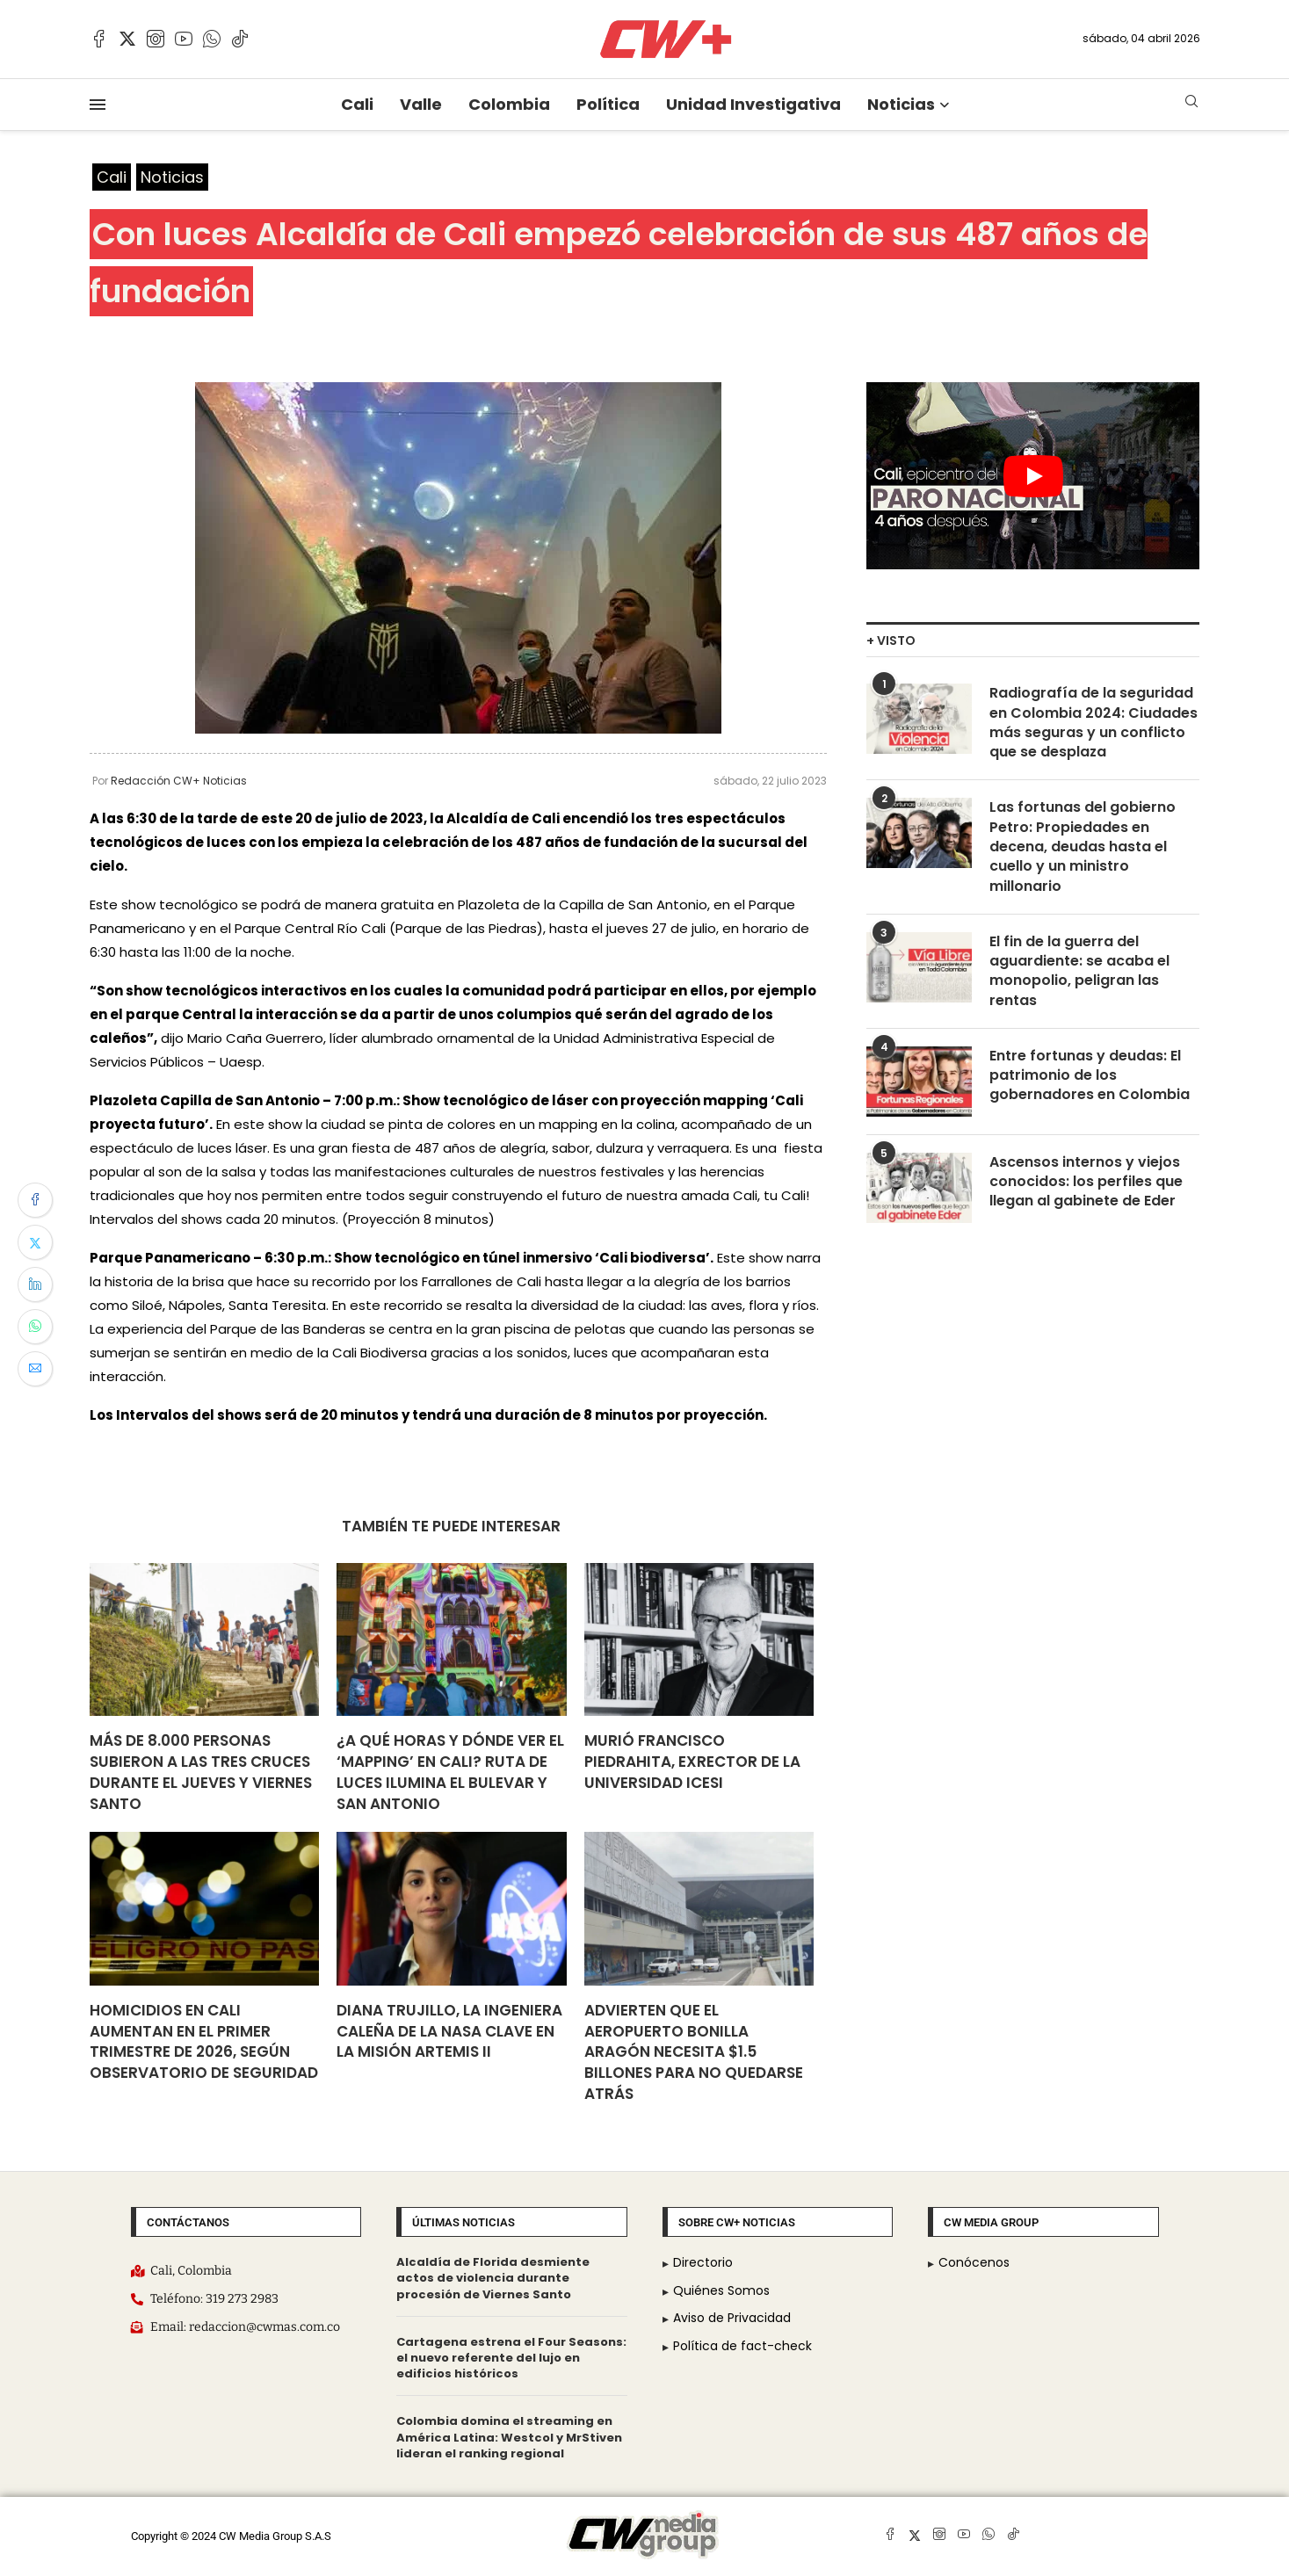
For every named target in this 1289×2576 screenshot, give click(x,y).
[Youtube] (183, 38)
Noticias (901, 104)
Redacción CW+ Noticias (179, 780)
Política (608, 104)
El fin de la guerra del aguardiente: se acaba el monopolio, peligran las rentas (1079, 972)
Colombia (509, 104)
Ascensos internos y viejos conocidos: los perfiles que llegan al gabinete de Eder (1086, 1183)
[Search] (1191, 104)
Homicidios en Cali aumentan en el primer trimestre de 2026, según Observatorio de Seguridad (204, 2041)
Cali (357, 104)
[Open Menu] (97, 104)
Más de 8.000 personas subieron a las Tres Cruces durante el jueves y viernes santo (201, 1771)
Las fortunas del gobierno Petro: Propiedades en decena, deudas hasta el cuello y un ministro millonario (1082, 848)
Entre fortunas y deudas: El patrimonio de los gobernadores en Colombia (1089, 1076)
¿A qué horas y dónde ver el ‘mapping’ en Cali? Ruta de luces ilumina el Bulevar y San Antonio (450, 1771)
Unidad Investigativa (753, 104)
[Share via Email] (35, 1368)
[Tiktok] (240, 38)
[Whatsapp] (211, 38)
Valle (421, 104)
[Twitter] (127, 38)
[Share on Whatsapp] (35, 1326)
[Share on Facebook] (35, 1200)
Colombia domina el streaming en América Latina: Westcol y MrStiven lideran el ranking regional (509, 2437)
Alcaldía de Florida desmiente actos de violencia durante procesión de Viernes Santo (493, 2278)
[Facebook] (99, 38)
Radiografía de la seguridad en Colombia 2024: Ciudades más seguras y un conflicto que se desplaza (1093, 723)
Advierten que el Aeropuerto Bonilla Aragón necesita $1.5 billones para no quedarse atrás (693, 2052)
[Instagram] (155, 38)
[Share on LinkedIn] (35, 1284)
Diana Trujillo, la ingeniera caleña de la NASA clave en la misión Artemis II (449, 2031)
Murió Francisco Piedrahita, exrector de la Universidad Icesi (692, 1761)
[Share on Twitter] (35, 1242)
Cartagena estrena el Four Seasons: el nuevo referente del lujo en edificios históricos (511, 2358)
